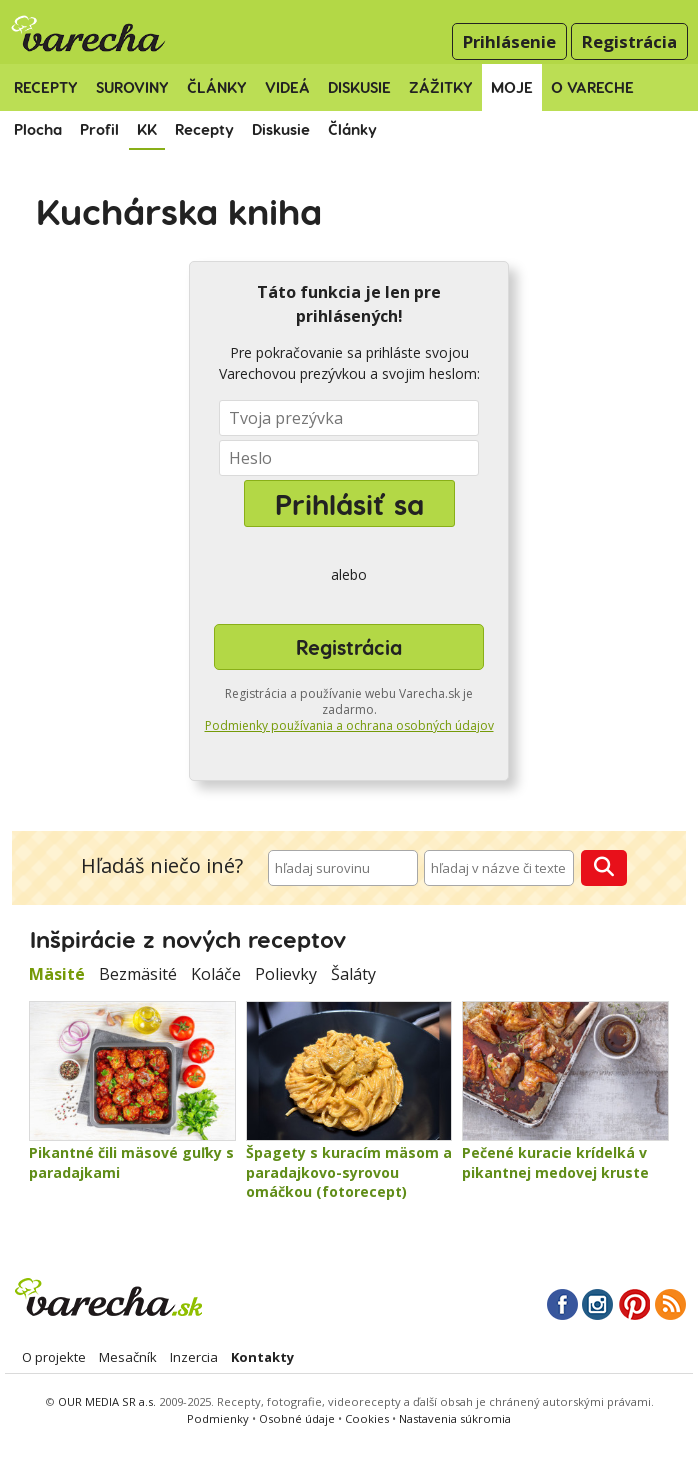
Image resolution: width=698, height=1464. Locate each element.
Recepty (46, 87)
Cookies (367, 1418)
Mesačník (128, 1357)
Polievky (286, 974)
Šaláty (353, 974)
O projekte (54, 1357)
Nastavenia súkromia (455, 1418)
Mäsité (57, 974)
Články (217, 87)
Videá (287, 87)
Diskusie (359, 87)
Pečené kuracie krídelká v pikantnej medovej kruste (555, 1162)
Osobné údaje (298, 1418)
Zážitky (441, 87)
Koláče (216, 974)
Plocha (38, 129)
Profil (99, 129)
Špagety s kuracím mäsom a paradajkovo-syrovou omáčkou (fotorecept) (349, 1172)
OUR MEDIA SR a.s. (107, 1401)
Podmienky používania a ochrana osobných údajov (349, 725)
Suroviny (132, 87)
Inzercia (194, 1357)
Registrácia (629, 41)
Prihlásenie (509, 41)
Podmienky (218, 1418)
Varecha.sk (107, 1297)
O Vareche (592, 87)
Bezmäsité (138, 974)
